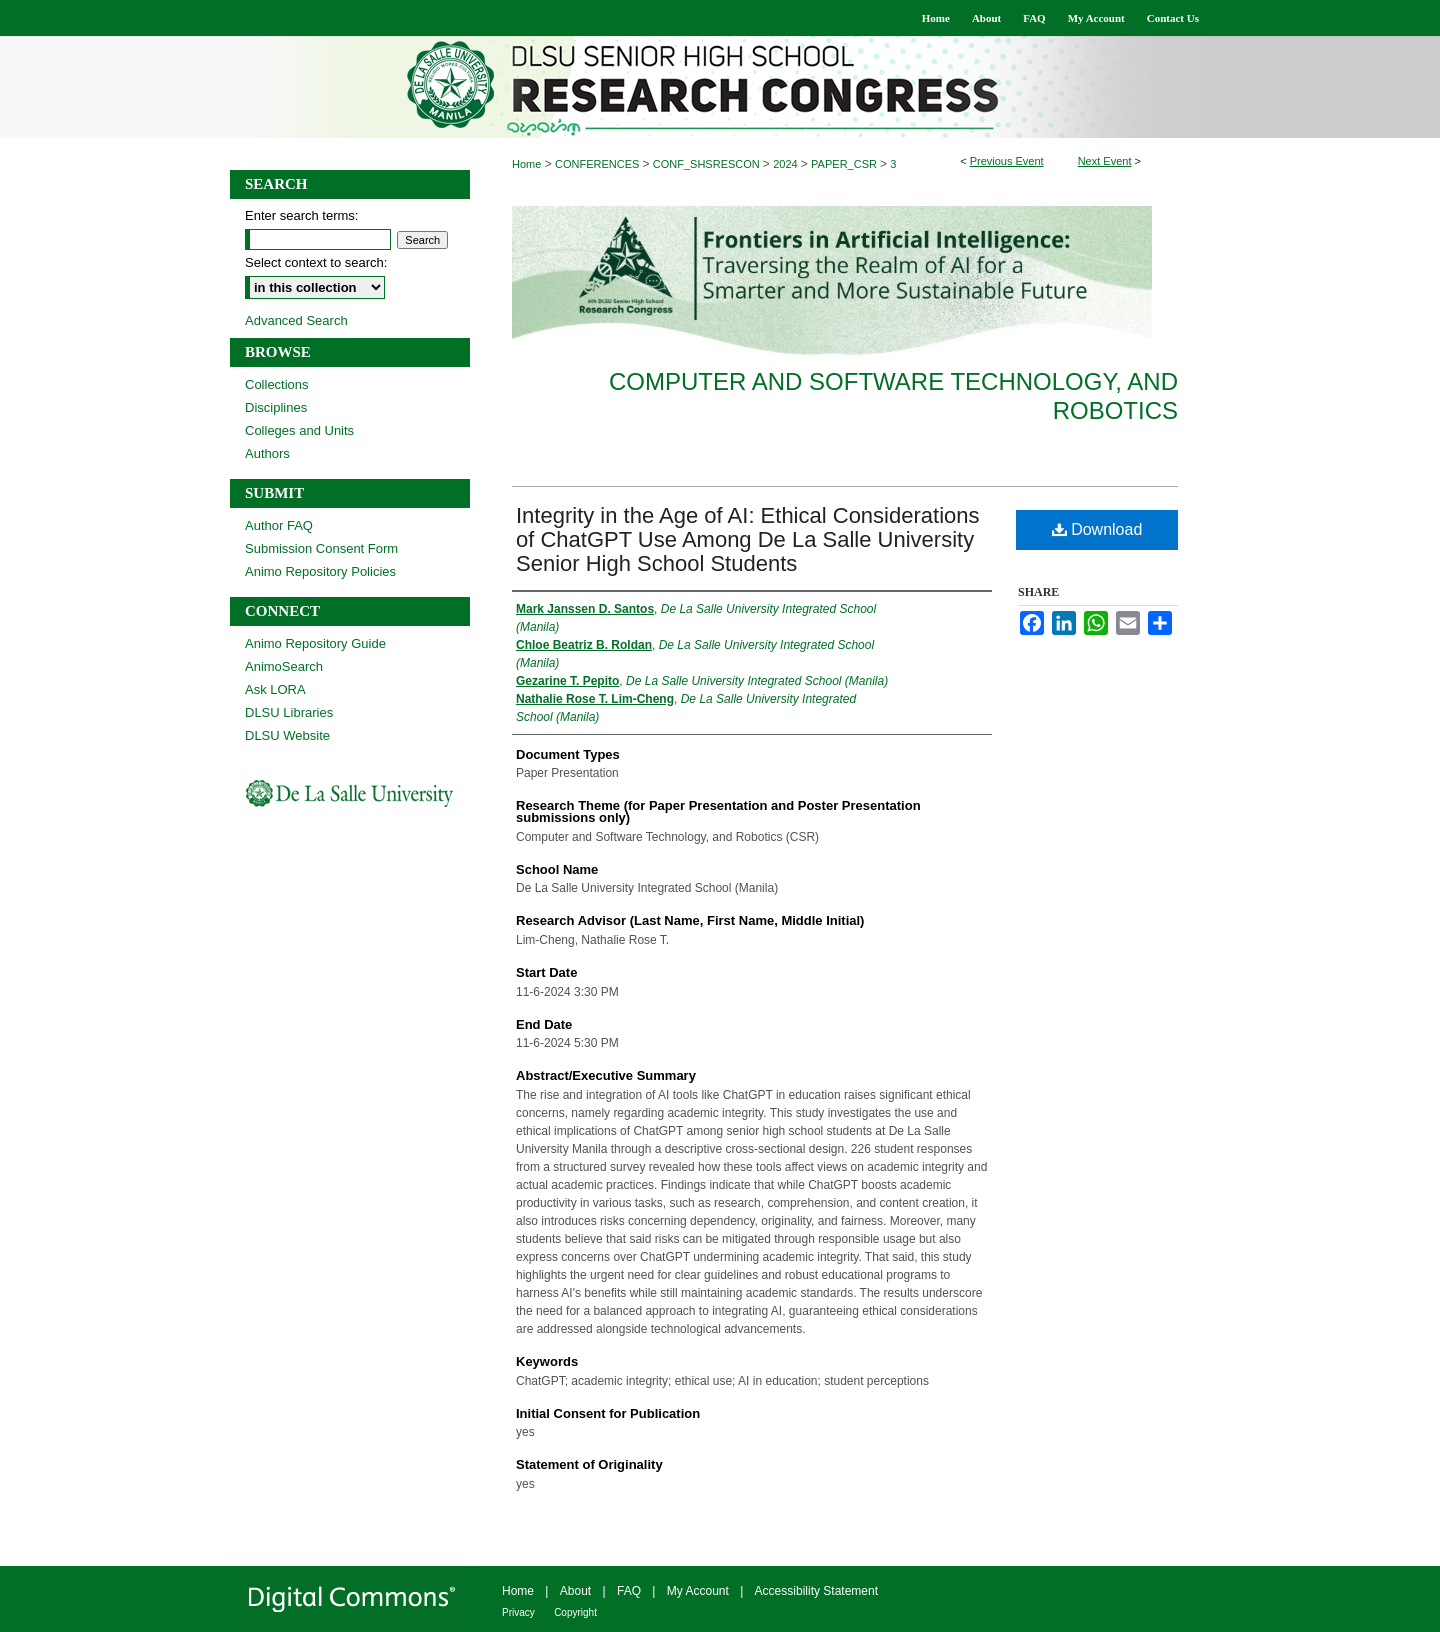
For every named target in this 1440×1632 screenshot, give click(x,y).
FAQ (629, 1591)
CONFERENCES (598, 164)
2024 (787, 164)
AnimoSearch (284, 666)
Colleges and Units (299, 430)
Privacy (518, 1612)
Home (526, 164)
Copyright (575, 1612)
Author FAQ (279, 525)
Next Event (1105, 161)
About (575, 1591)
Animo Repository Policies (320, 571)
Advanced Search (296, 320)
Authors (267, 453)
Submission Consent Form (321, 548)
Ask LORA (275, 689)
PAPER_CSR (845, 164)
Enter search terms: (301, 215)
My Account (698, 1591)
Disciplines (276, 407)
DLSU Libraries (289, 712)
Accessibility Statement (816, 1591)
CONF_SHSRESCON (708, 164)
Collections (277, 384)
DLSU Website (287, 735)
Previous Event (1007, 161)
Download (1097, 529)
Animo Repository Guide (315, 643)
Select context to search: (316, 262)
